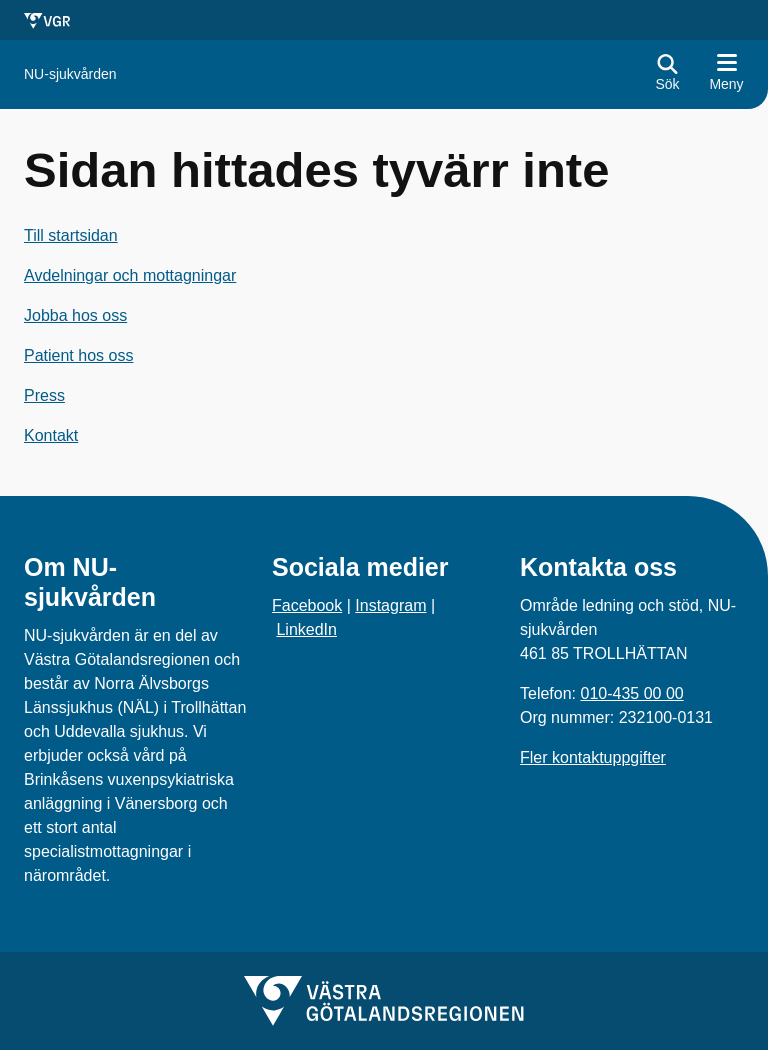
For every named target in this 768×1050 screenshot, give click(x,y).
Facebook (307, 605)
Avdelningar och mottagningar (130, 275)
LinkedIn (306, 629)
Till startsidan (71, 235)
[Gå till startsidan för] (70, 74)
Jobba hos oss (75, 315)
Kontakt (51, 435)
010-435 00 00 (631, 693)
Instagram (390, 605)
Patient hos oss (78, 355)
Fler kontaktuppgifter (593, 757)
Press (44, 395)
